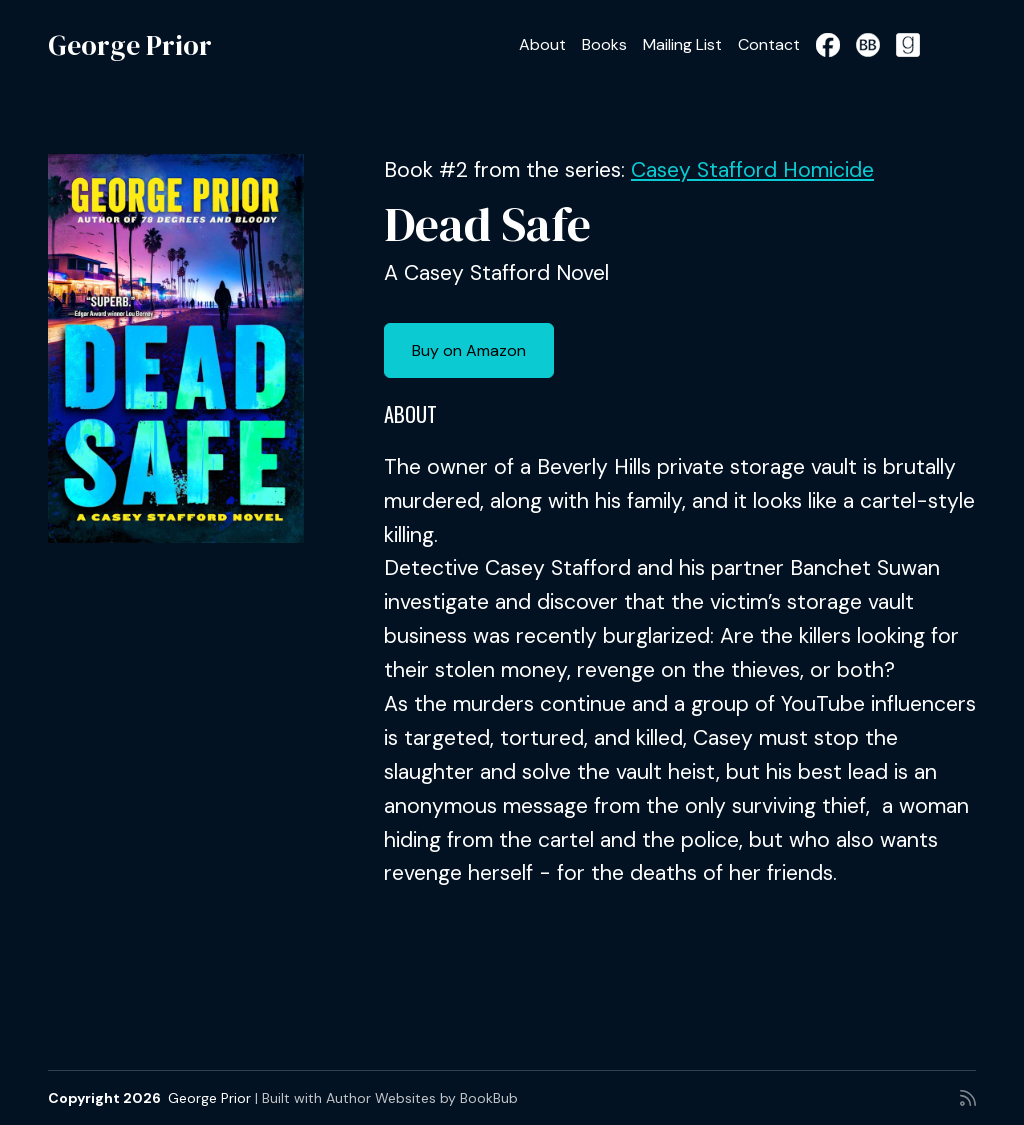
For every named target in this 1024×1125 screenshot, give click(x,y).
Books (604, 44)
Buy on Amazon (469, 350)
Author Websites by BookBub (422, 1098)
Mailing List (682, 44)
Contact (769, 44)
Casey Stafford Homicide (752, 170)
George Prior (130, 45)
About (542, 44)
